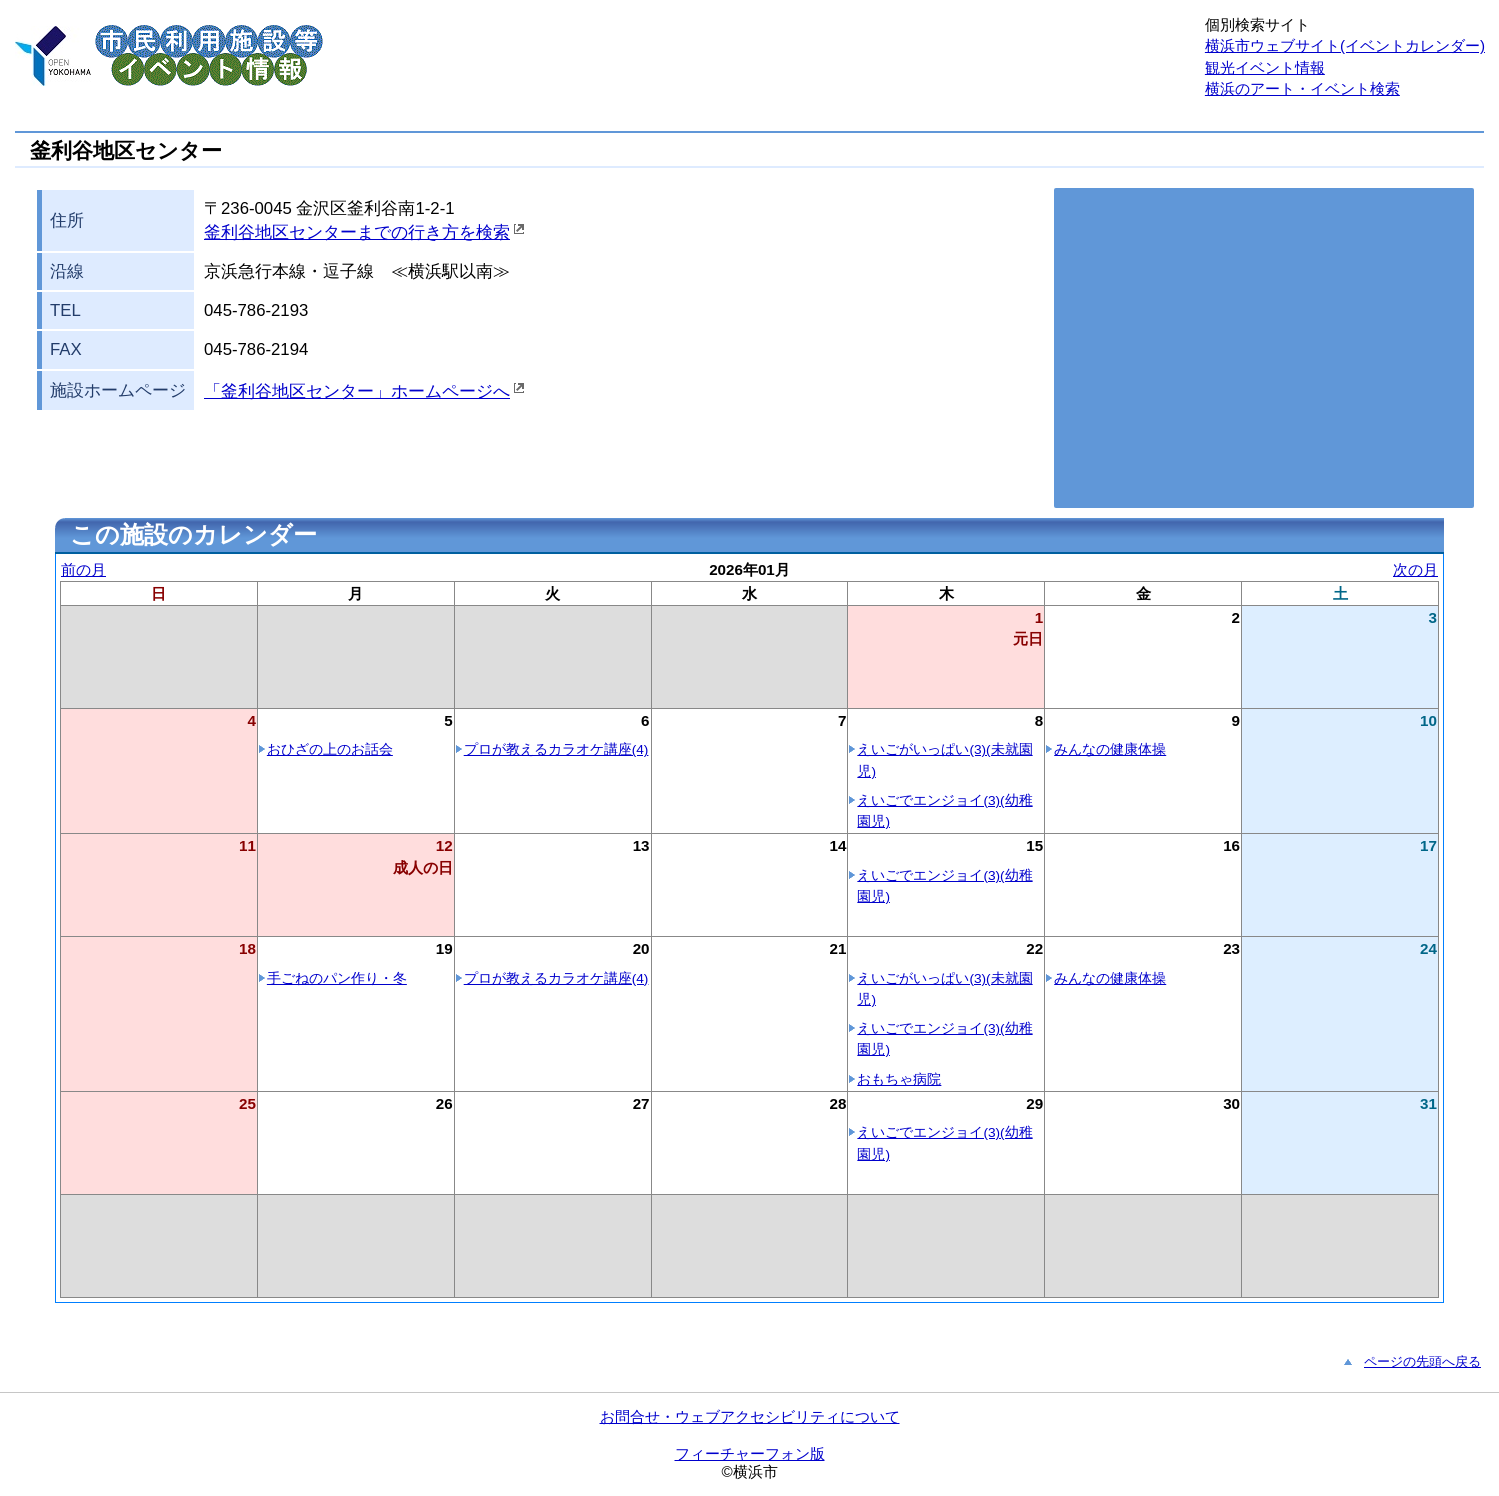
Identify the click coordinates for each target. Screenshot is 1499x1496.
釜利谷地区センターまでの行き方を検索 (357, 232)
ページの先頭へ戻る (1422, 1361)
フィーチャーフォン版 (750, 1453)
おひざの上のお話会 (330, 749)
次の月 (1415, 569)
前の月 (83, 569)
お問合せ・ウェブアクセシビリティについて (750, 1416)
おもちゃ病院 (899, 1079)
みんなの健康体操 (1110, 749)
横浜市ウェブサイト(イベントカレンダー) (1345, 45)
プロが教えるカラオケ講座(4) (556, 749)
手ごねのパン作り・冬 (337, 978)
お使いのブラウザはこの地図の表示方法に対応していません (1264, 348)
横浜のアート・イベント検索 (1302, 88)
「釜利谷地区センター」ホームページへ (357, 391)
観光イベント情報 (1265, 67)
